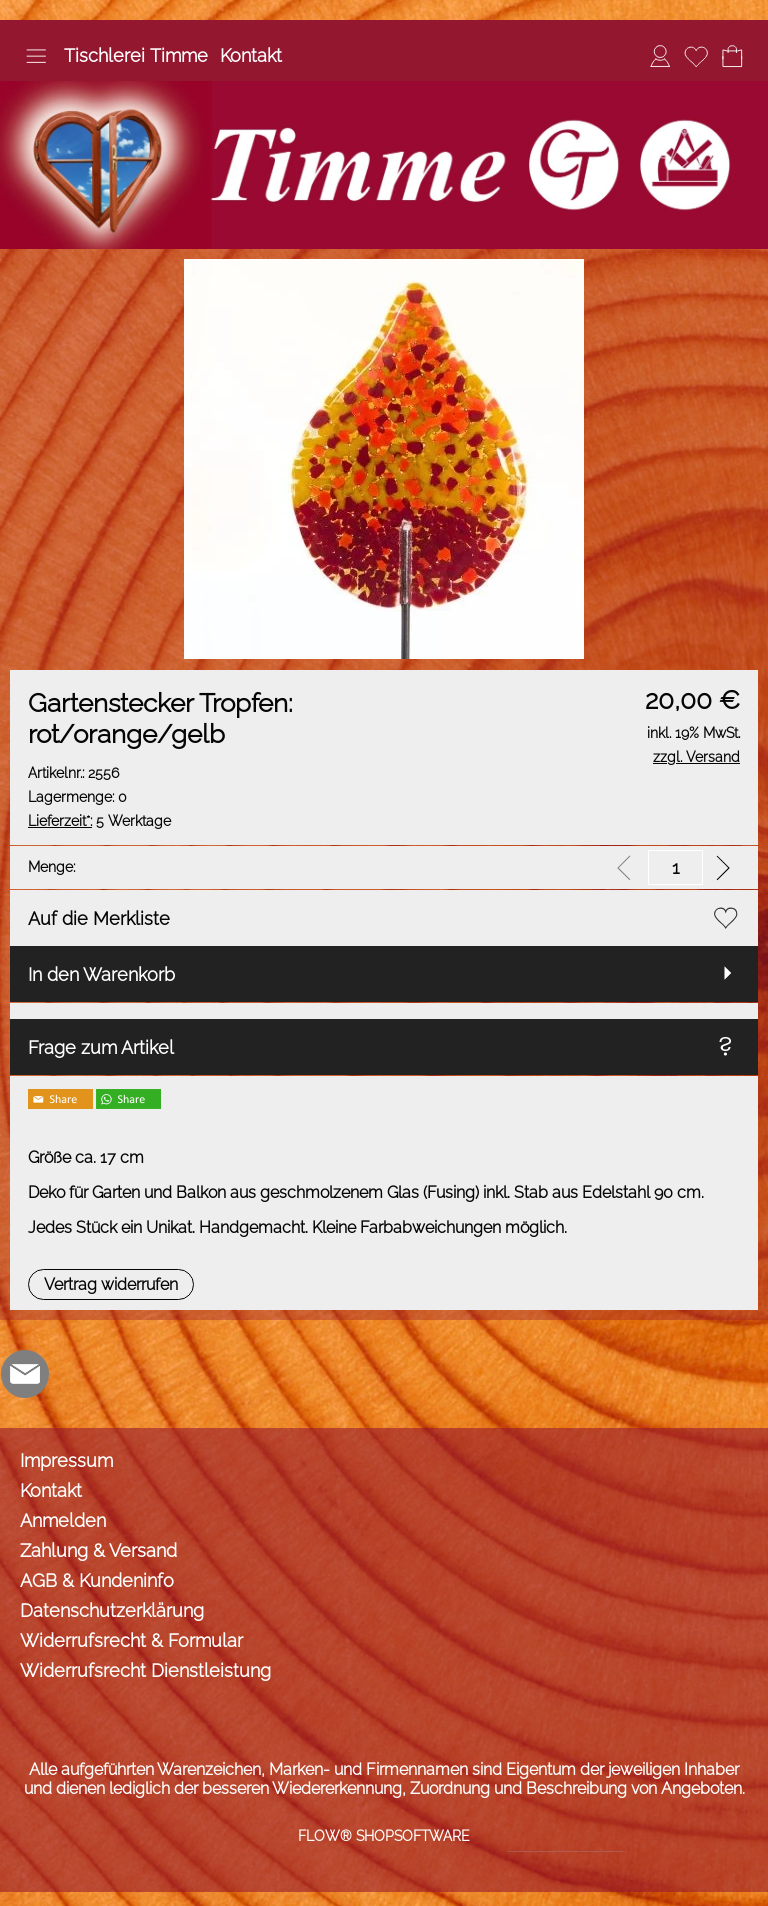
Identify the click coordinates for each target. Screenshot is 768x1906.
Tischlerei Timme (136, 55)
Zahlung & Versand (98, 1550)
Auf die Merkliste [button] (99, 918)
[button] (36, 56)
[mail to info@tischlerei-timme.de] (25, 1374)
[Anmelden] (660, 56)
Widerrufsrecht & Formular (131, 1640)
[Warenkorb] (732, 56)
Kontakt (251, 55)
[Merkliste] (696, 56)
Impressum (66, 1460)
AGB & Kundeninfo (97, 1580)
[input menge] (675, 867)
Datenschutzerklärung (112, 1610)
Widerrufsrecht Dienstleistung (145, 1670)
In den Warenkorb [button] (101, 974)
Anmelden (63, 1520)
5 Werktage (99, 821)
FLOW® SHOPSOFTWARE (384, 1836)
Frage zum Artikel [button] (101, 1047)
